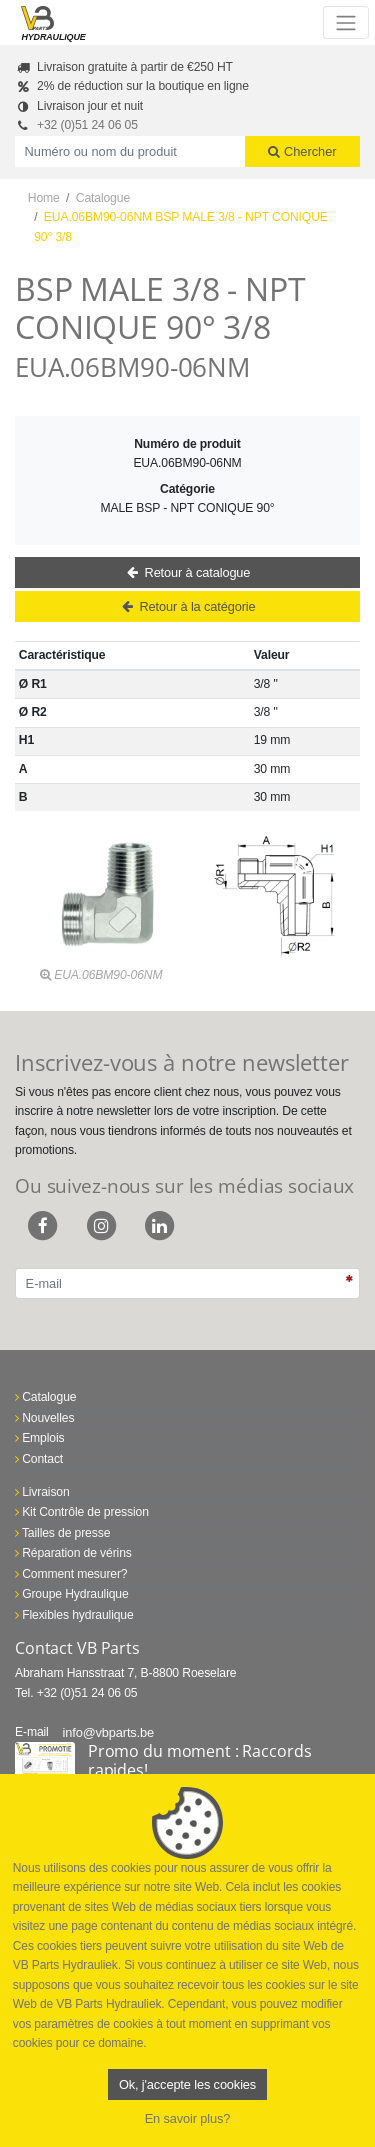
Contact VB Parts (77, 1648)
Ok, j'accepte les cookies (187, 2084)
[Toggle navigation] (345, 22)
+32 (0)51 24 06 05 (87, 125)
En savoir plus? (188, 2118)
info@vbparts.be (108, 1732)
